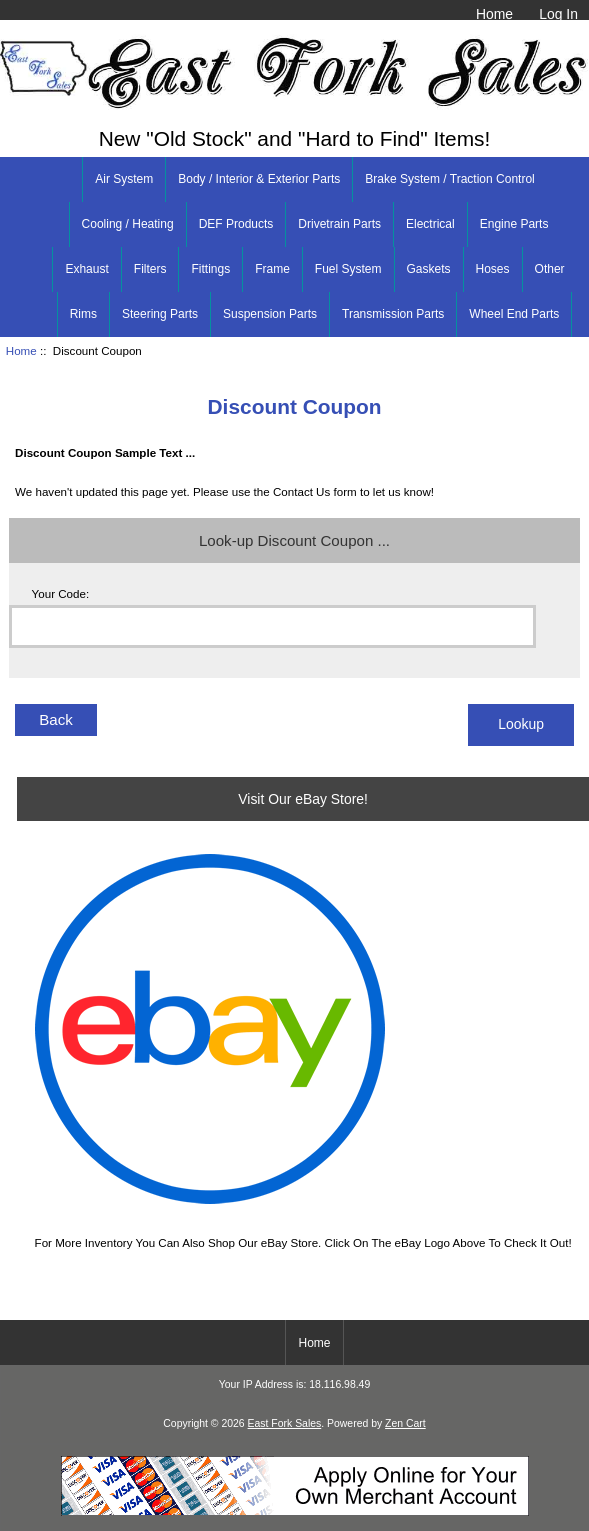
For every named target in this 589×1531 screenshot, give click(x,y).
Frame (272, 269)
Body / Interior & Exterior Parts (259, 179)
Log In (558, 14)
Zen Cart (405, 1423)
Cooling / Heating (128, 224)
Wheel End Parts (514, 314)
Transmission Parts (393, 314)
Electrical (430, 224)
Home (494, 14)
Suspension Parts (270, 314)
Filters (150, 269)
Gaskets (429, 269)
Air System (124, 179)
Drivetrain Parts (339, 224)
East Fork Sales (285, 1423)
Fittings (210, 269)
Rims (83, 314)
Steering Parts (160, 314)
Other (550, 269)
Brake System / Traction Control (449, 179)
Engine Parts (514, 224)
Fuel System (348, 269)
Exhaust (86, 269)
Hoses (493, 269)
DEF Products (236, 224)
